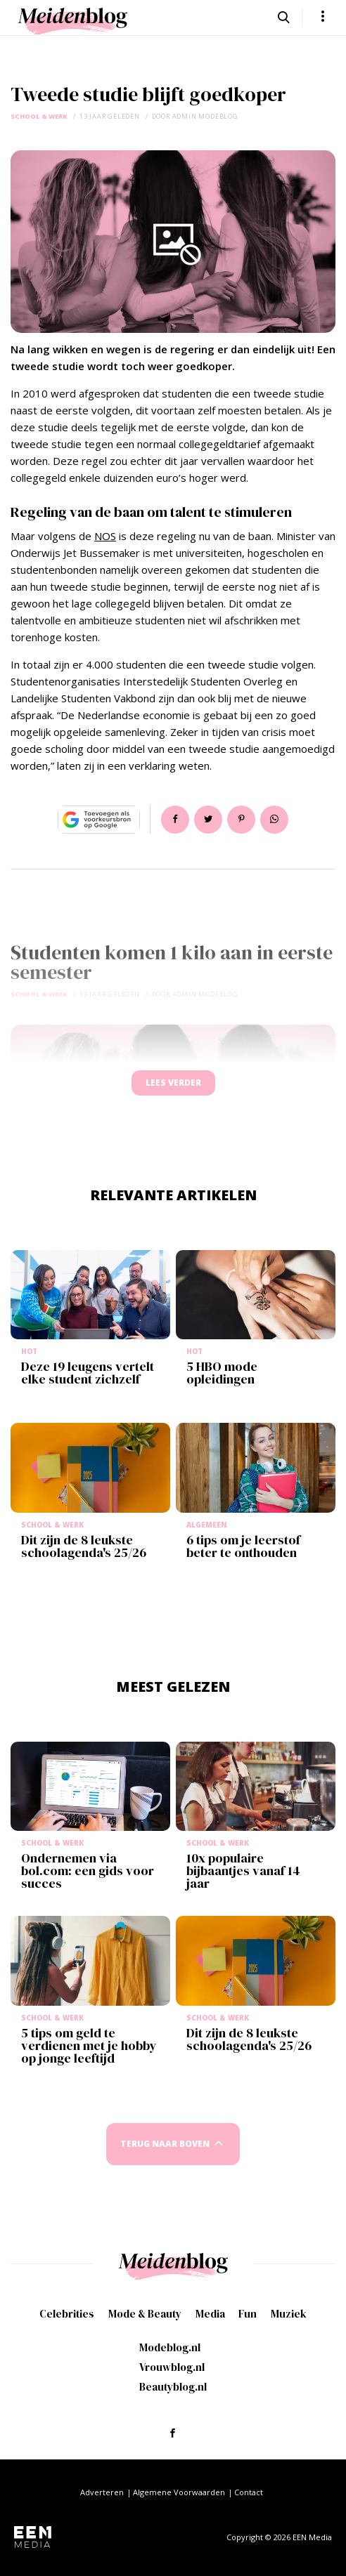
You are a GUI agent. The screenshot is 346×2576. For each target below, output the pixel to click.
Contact (248, 2492)
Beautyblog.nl (173, 2386)
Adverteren (102, 2492)
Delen (175, 820)
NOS (105, 536)
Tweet (208, 820)
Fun (247, 2313)
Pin (241, 820)
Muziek (289, 2313)
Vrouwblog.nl (172, 2367)
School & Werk (39, 116)
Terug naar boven (165, 2144)
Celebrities (66, 2313)
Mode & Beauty (144, 2313)
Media (210, 2313)
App (274, 820)
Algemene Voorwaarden (179, 2492)
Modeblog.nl (169, 2347)
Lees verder (173, 1083)
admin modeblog (205, 116)
